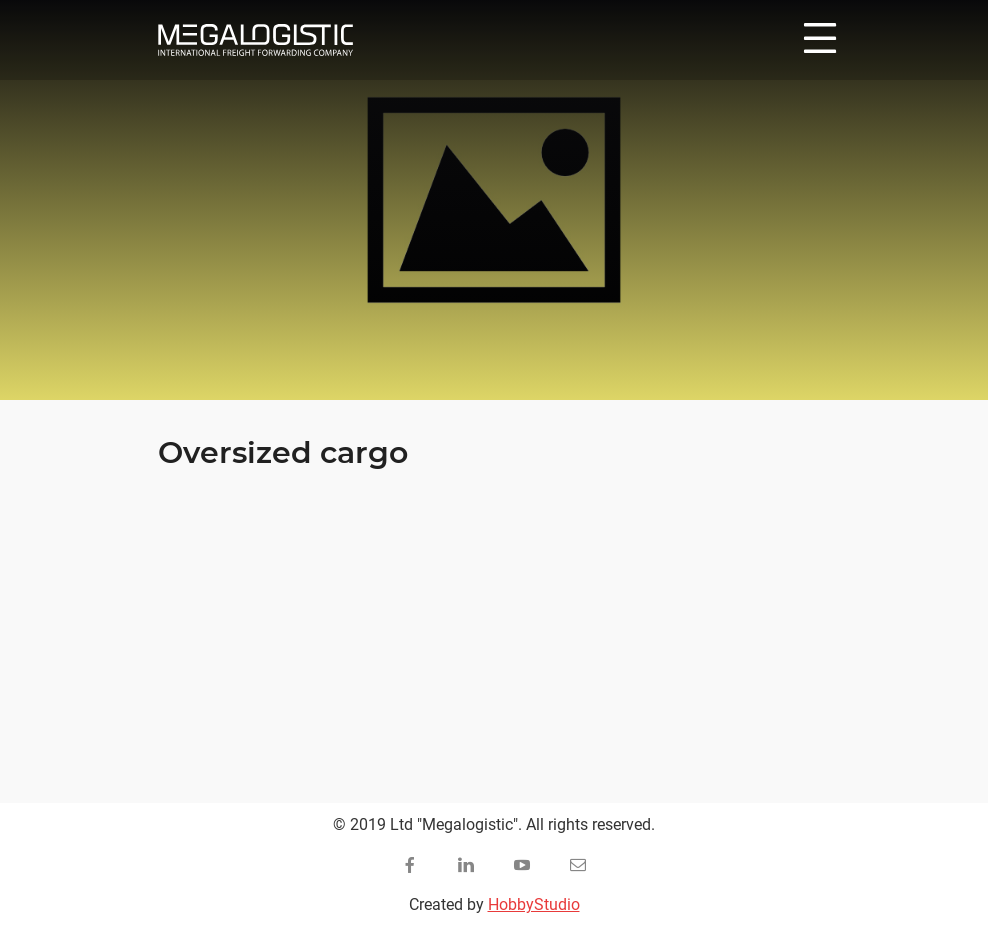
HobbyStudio (534, 904)
